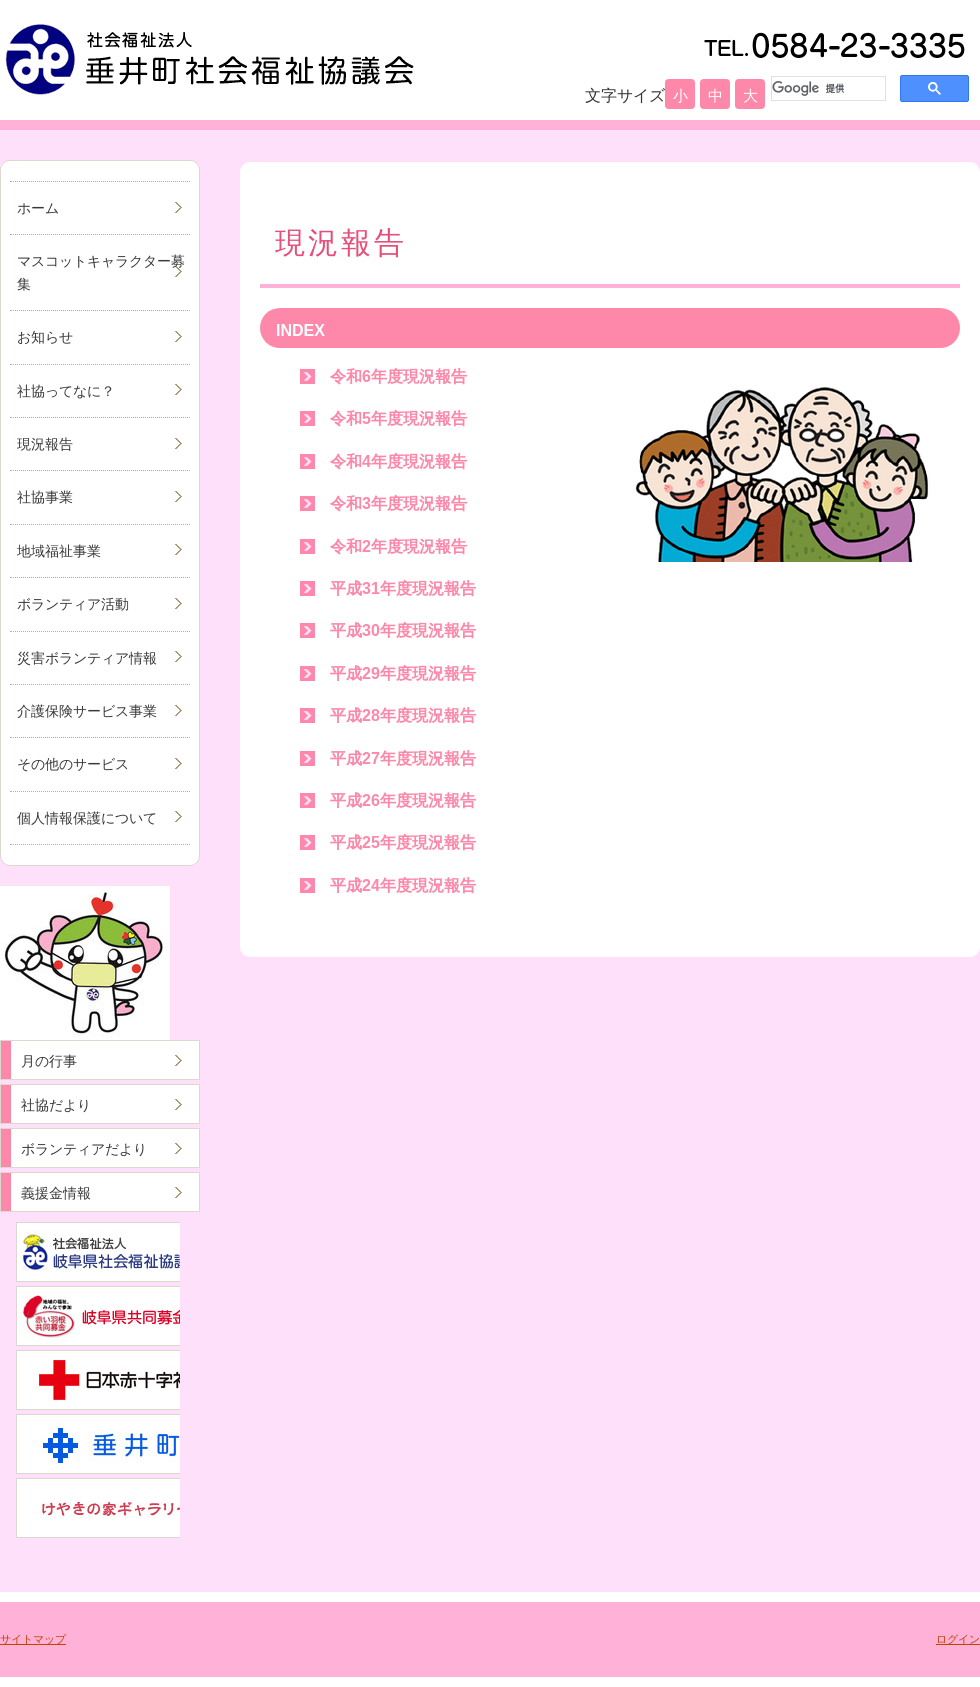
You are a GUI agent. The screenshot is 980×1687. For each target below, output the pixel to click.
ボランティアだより (84, 1149)
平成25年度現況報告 (403, 842)
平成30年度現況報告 (403, 630)
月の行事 (49, 1061)
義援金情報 (56, 1193)
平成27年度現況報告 (403, 758)
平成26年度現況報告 (403, 800)
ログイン (958, 1639)
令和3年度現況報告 (398, 503)
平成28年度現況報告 (403, 715)
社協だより (56, 1105)
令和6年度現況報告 (398, 376)
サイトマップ (33, 1639)
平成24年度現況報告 (403, 885)
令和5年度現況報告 (398, 418)
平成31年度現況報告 (403, 588)
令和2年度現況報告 (398, 546)
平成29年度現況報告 (403, 673)
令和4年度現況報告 (398, 461)
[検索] (826, 88)
